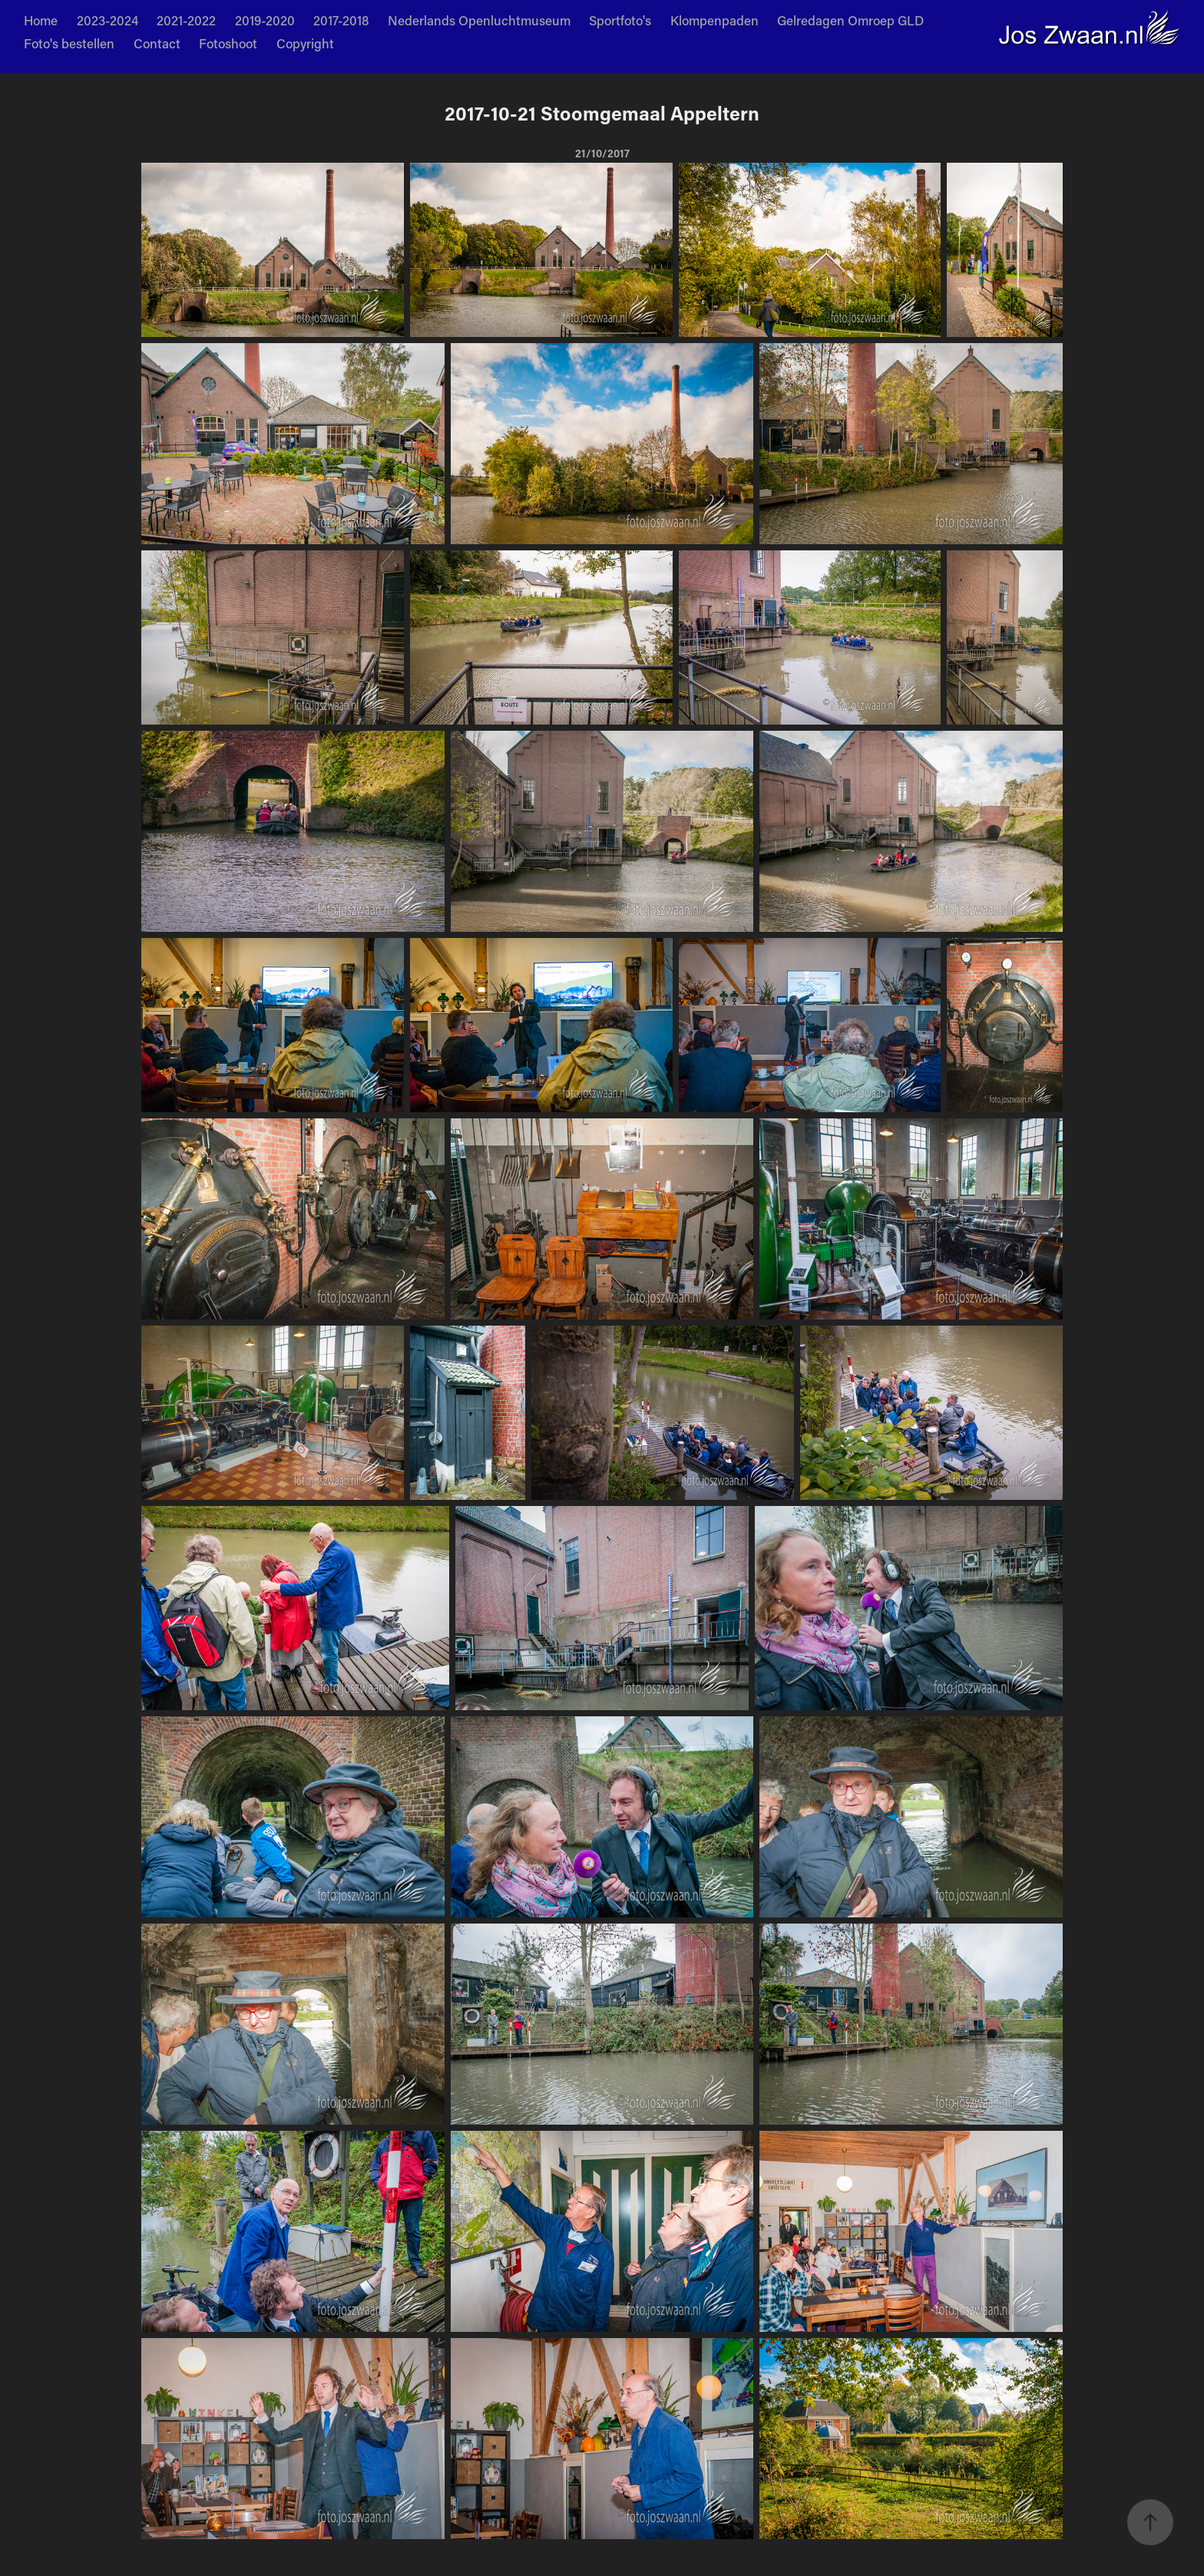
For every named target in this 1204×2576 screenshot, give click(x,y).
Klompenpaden (714, 20)
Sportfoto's (620, 20)
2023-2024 (107, 20)
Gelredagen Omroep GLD (850, 20)
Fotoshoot (228, 43)
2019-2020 (265, 20)
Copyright (305, 43)
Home (41, 20)
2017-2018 (341, 20)
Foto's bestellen (69, 43)
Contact (157, 43)
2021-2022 (186, 20)
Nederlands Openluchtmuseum (479, 20)
